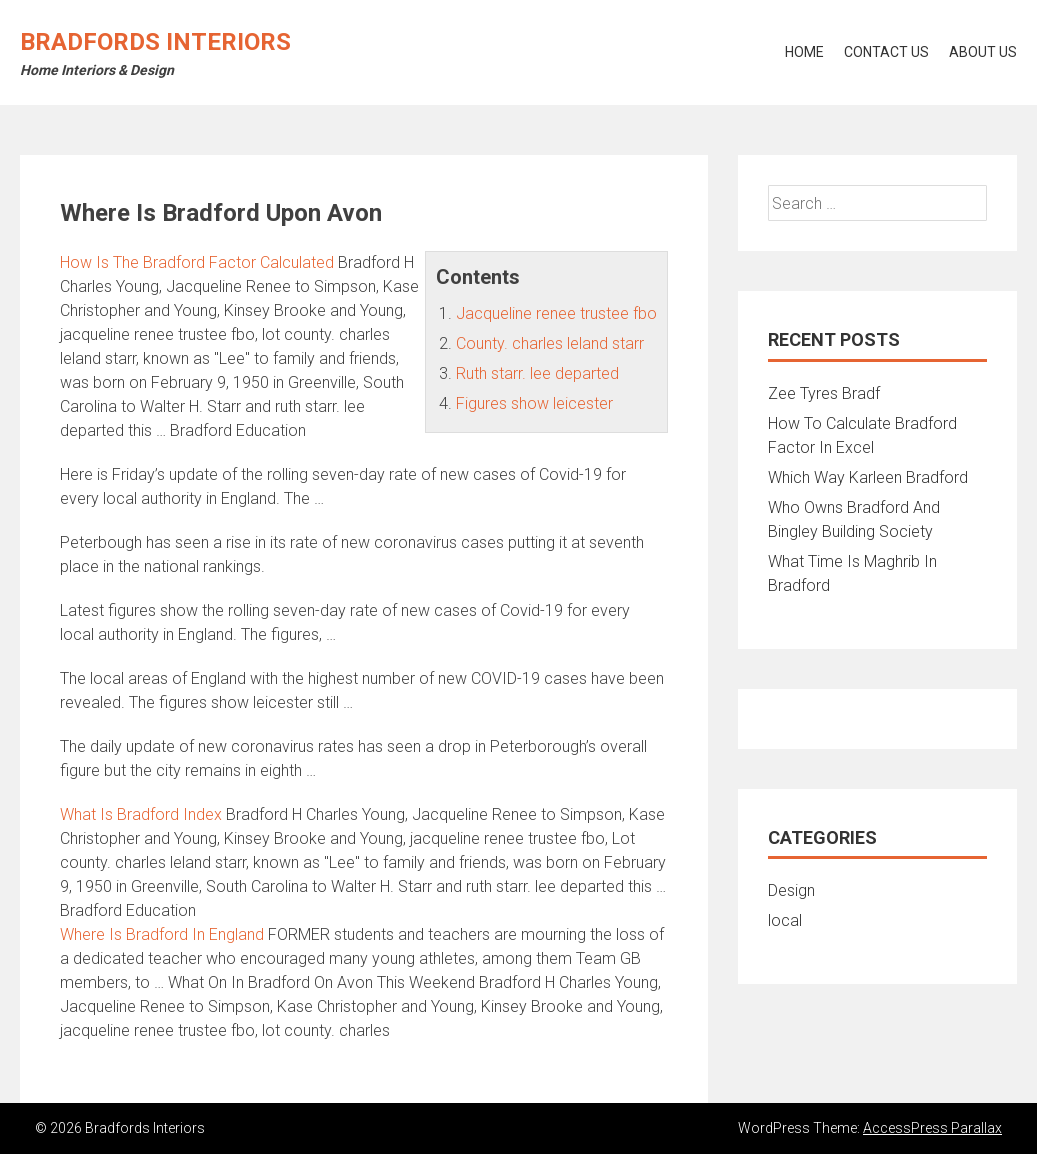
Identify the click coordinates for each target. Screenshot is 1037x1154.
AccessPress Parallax (932, 1128)
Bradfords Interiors (155, 42)
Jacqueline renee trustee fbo (556, 313)
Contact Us (886, 52)
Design (791, 890)
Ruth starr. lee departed (537, 373)
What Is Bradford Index (141, 814)
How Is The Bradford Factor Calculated (197, 262)
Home (804, 52)
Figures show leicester (534, 403)
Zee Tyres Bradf (824, 393)
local (785, 920)
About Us (983, 52)
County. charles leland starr (550, 343)
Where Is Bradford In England (162, 934)
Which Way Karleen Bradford (868, 477)
